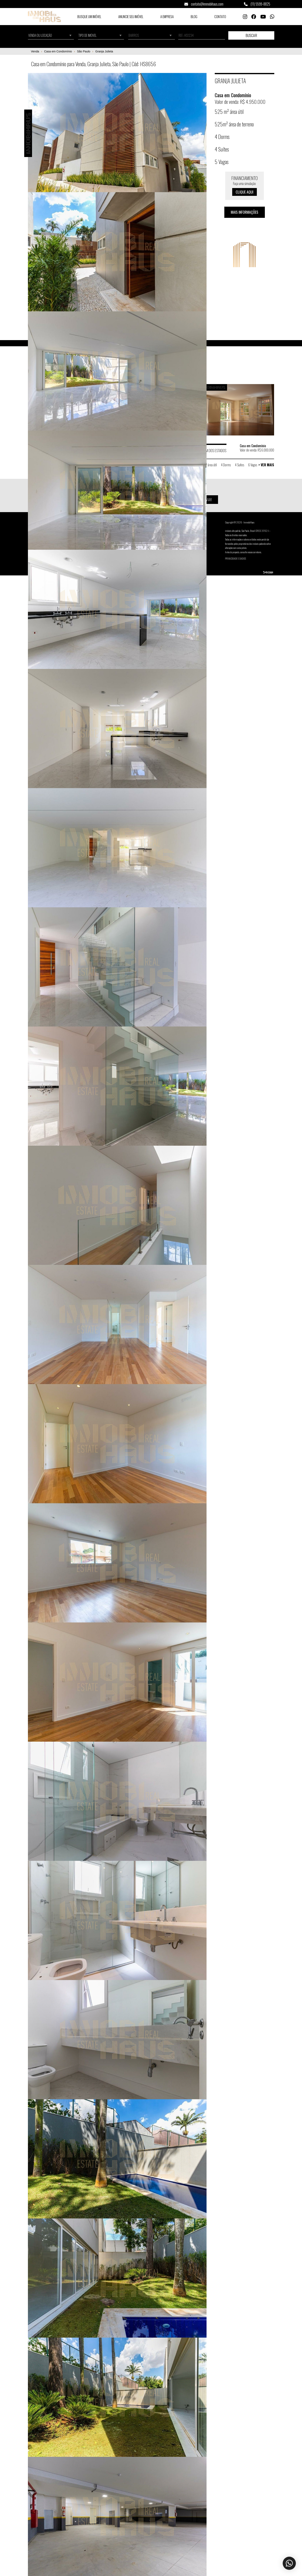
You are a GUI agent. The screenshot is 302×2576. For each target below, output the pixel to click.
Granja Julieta (104, 51)
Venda (35, 51)
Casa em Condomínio (58, 51)
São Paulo (83, 51)
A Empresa (167, 16)
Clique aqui (244, 192)
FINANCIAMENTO (244, 185)
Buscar (251, 35)
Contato (220, 16)
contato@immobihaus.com (203, 4)
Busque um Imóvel (89, 16)
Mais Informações (244, 212)
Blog (194, 16)
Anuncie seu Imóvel (130, 16)
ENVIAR (207, 499)
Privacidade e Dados (235, 558)
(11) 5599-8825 (257, 4)
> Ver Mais (266, 464)
